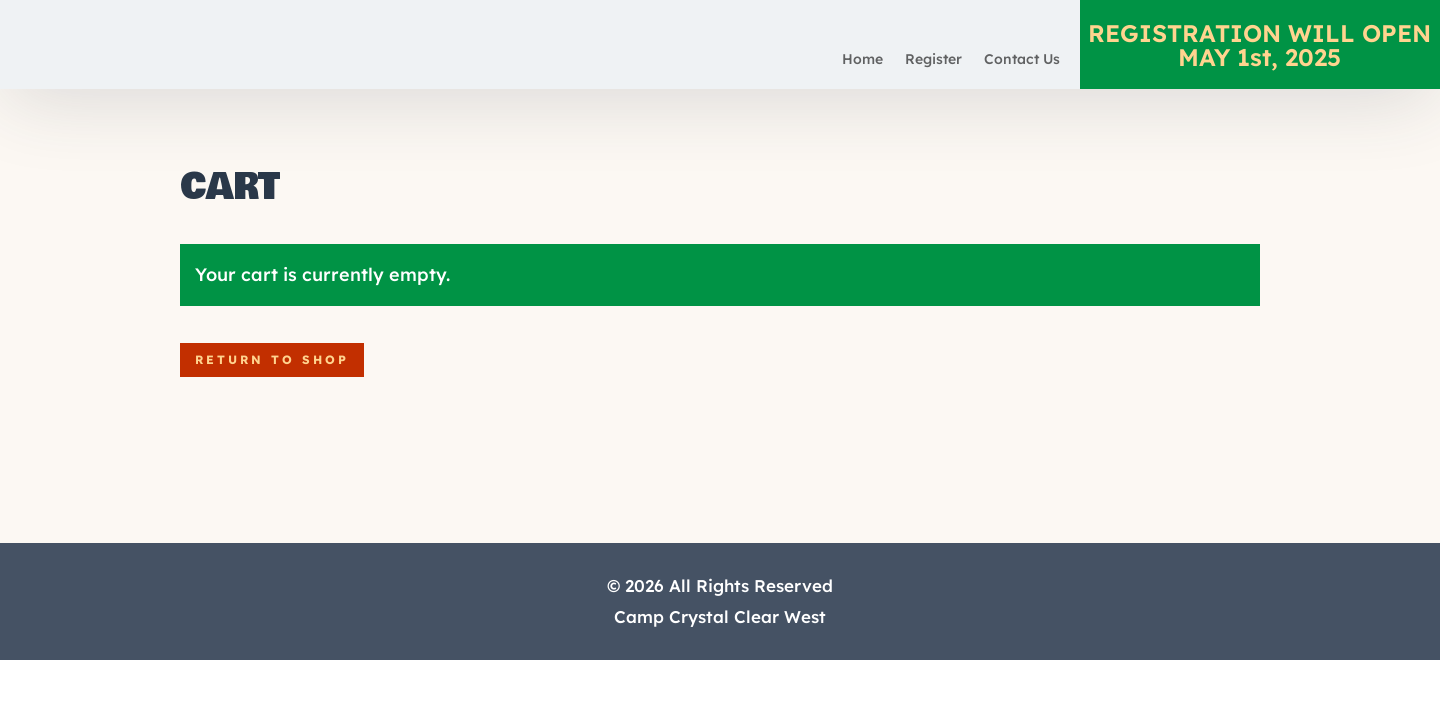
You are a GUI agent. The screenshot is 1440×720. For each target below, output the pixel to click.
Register (933, 60)
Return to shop (272, 359)
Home (862, 60)
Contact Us (1022, 60)
